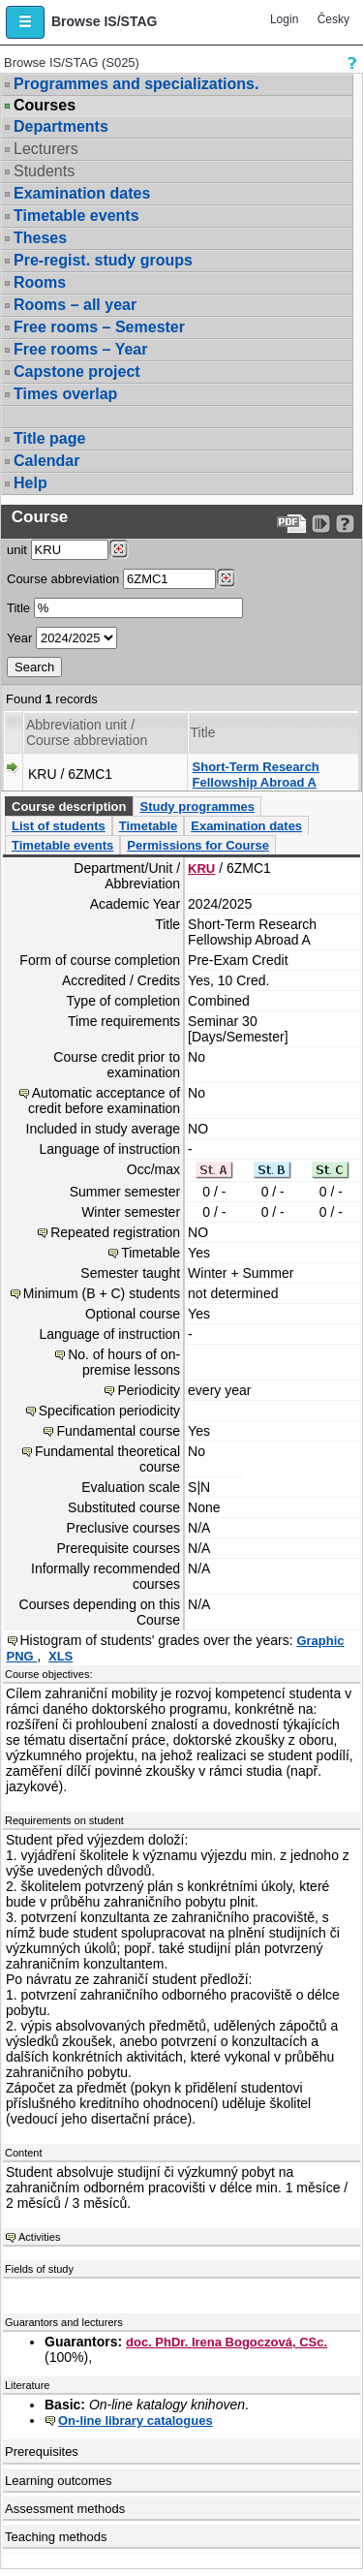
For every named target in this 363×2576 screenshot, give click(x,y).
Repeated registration (115, 1232)
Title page (49, 438)
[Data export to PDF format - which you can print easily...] (292, 523)
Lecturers (46, 148)
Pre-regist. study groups (103, 260)
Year (19, 638)
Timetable (148, 826)
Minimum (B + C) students (101, 1293)
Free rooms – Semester (99, 327)
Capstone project (77, 371)
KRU (201, 868)
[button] (25, 22)
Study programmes (196, 806)
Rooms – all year (75, 304)
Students (44, 171)
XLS (60, 1656)
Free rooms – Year (80, 349)
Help (30, 483)
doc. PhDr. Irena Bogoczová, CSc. (226, 2342)
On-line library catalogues (135, 2420)
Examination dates (82, 193)
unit (17, 550)
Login (284, 19)
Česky (333, 19)
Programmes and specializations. (136, 84)
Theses (40, 238)
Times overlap (65, 394)
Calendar (46, 460)
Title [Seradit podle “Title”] (203, 732)
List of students (59, 826)
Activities (39, 2237)
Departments (61, 126)
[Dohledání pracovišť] (118, 549)
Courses (45, 105)
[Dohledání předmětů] (226, 578)
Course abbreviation (63, 579)
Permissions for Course (198, 845)
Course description (69, 806)
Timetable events (76, 215)
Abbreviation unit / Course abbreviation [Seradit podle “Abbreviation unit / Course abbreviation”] (86, 732)
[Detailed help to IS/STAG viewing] (345, 523)
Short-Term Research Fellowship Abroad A (256, 775)
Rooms (40, 282)
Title (18, 608)
